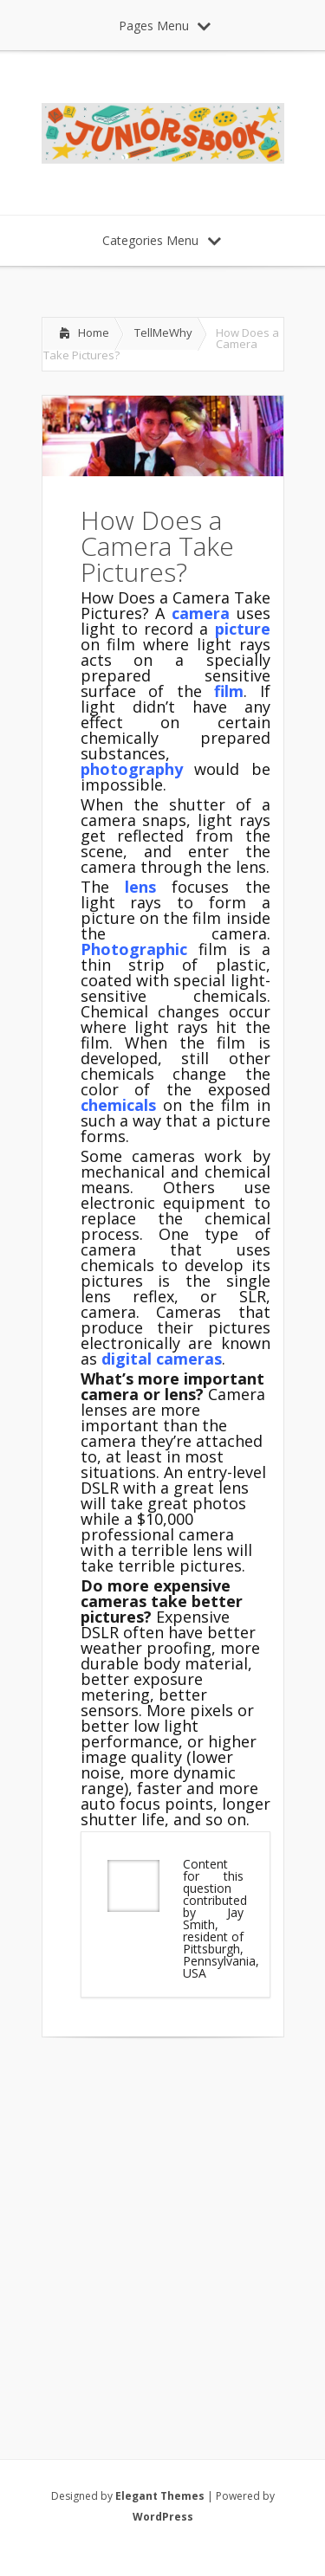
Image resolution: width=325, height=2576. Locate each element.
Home (93, 332)
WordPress (163, 2516)
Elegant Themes (160, 2496)
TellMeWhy (163, 332)
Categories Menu (161, 240)
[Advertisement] (162, 2225)
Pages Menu (165, 25)
